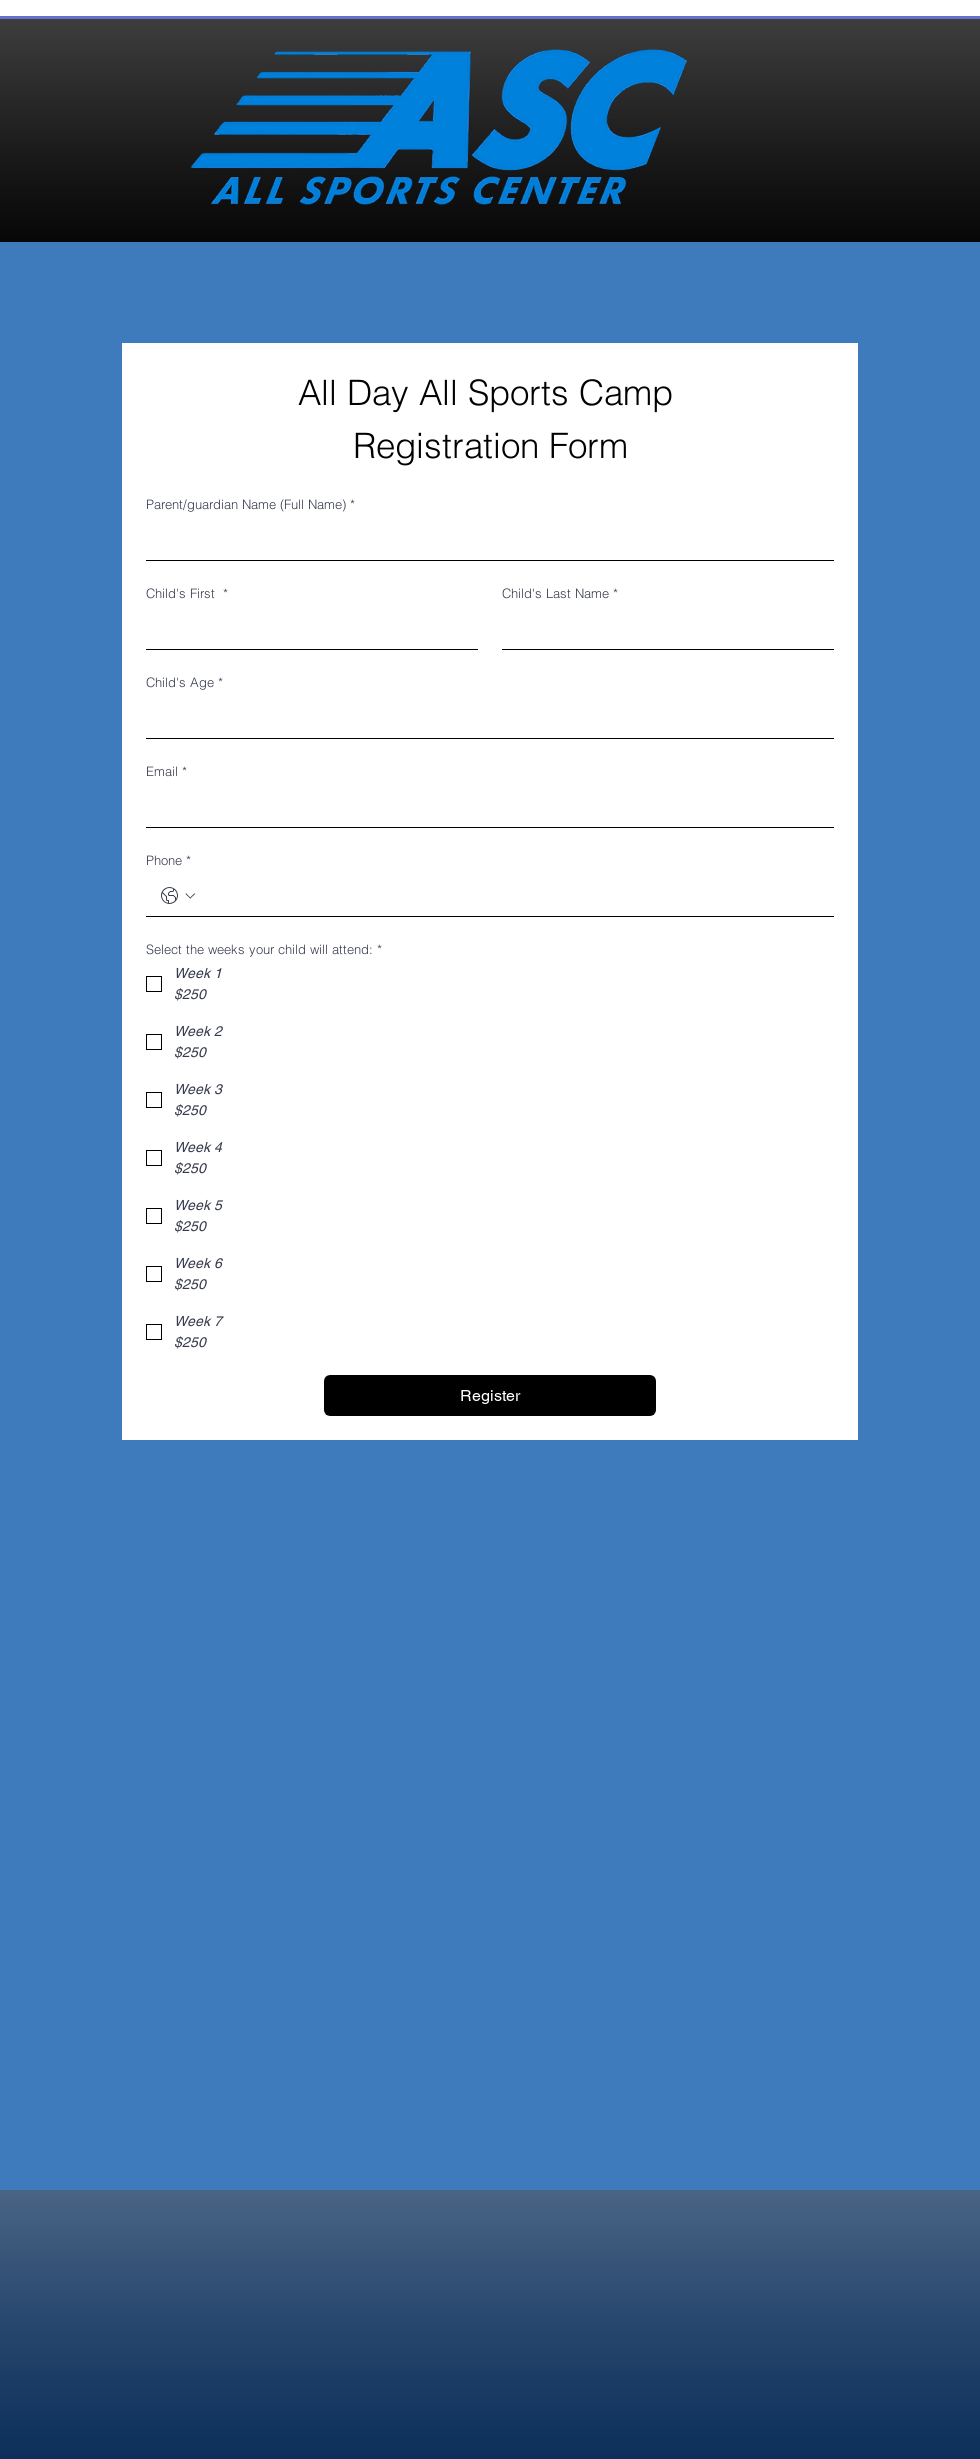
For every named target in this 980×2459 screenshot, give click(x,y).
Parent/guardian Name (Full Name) (250, 504)
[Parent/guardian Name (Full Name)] (484, 540)
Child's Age (184, 682)
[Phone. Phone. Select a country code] (178, 896)
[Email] (484, 807)
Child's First (187, 593)
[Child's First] (306, 629)
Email (166, 771)
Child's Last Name (560, 593)
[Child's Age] (484, 718)
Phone (168, 860)
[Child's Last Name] (662, 629)
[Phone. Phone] (510, 896)
